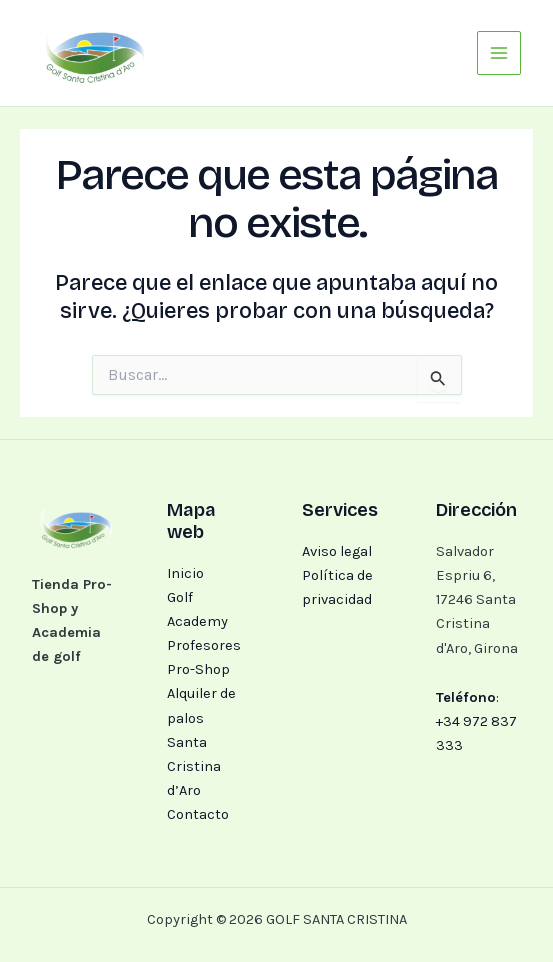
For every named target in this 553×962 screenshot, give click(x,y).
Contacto (198, 814)
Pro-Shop (198, 669)
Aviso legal (337, 551)
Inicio (185, 573)
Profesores (204, 645)
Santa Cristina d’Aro (194, 766)
